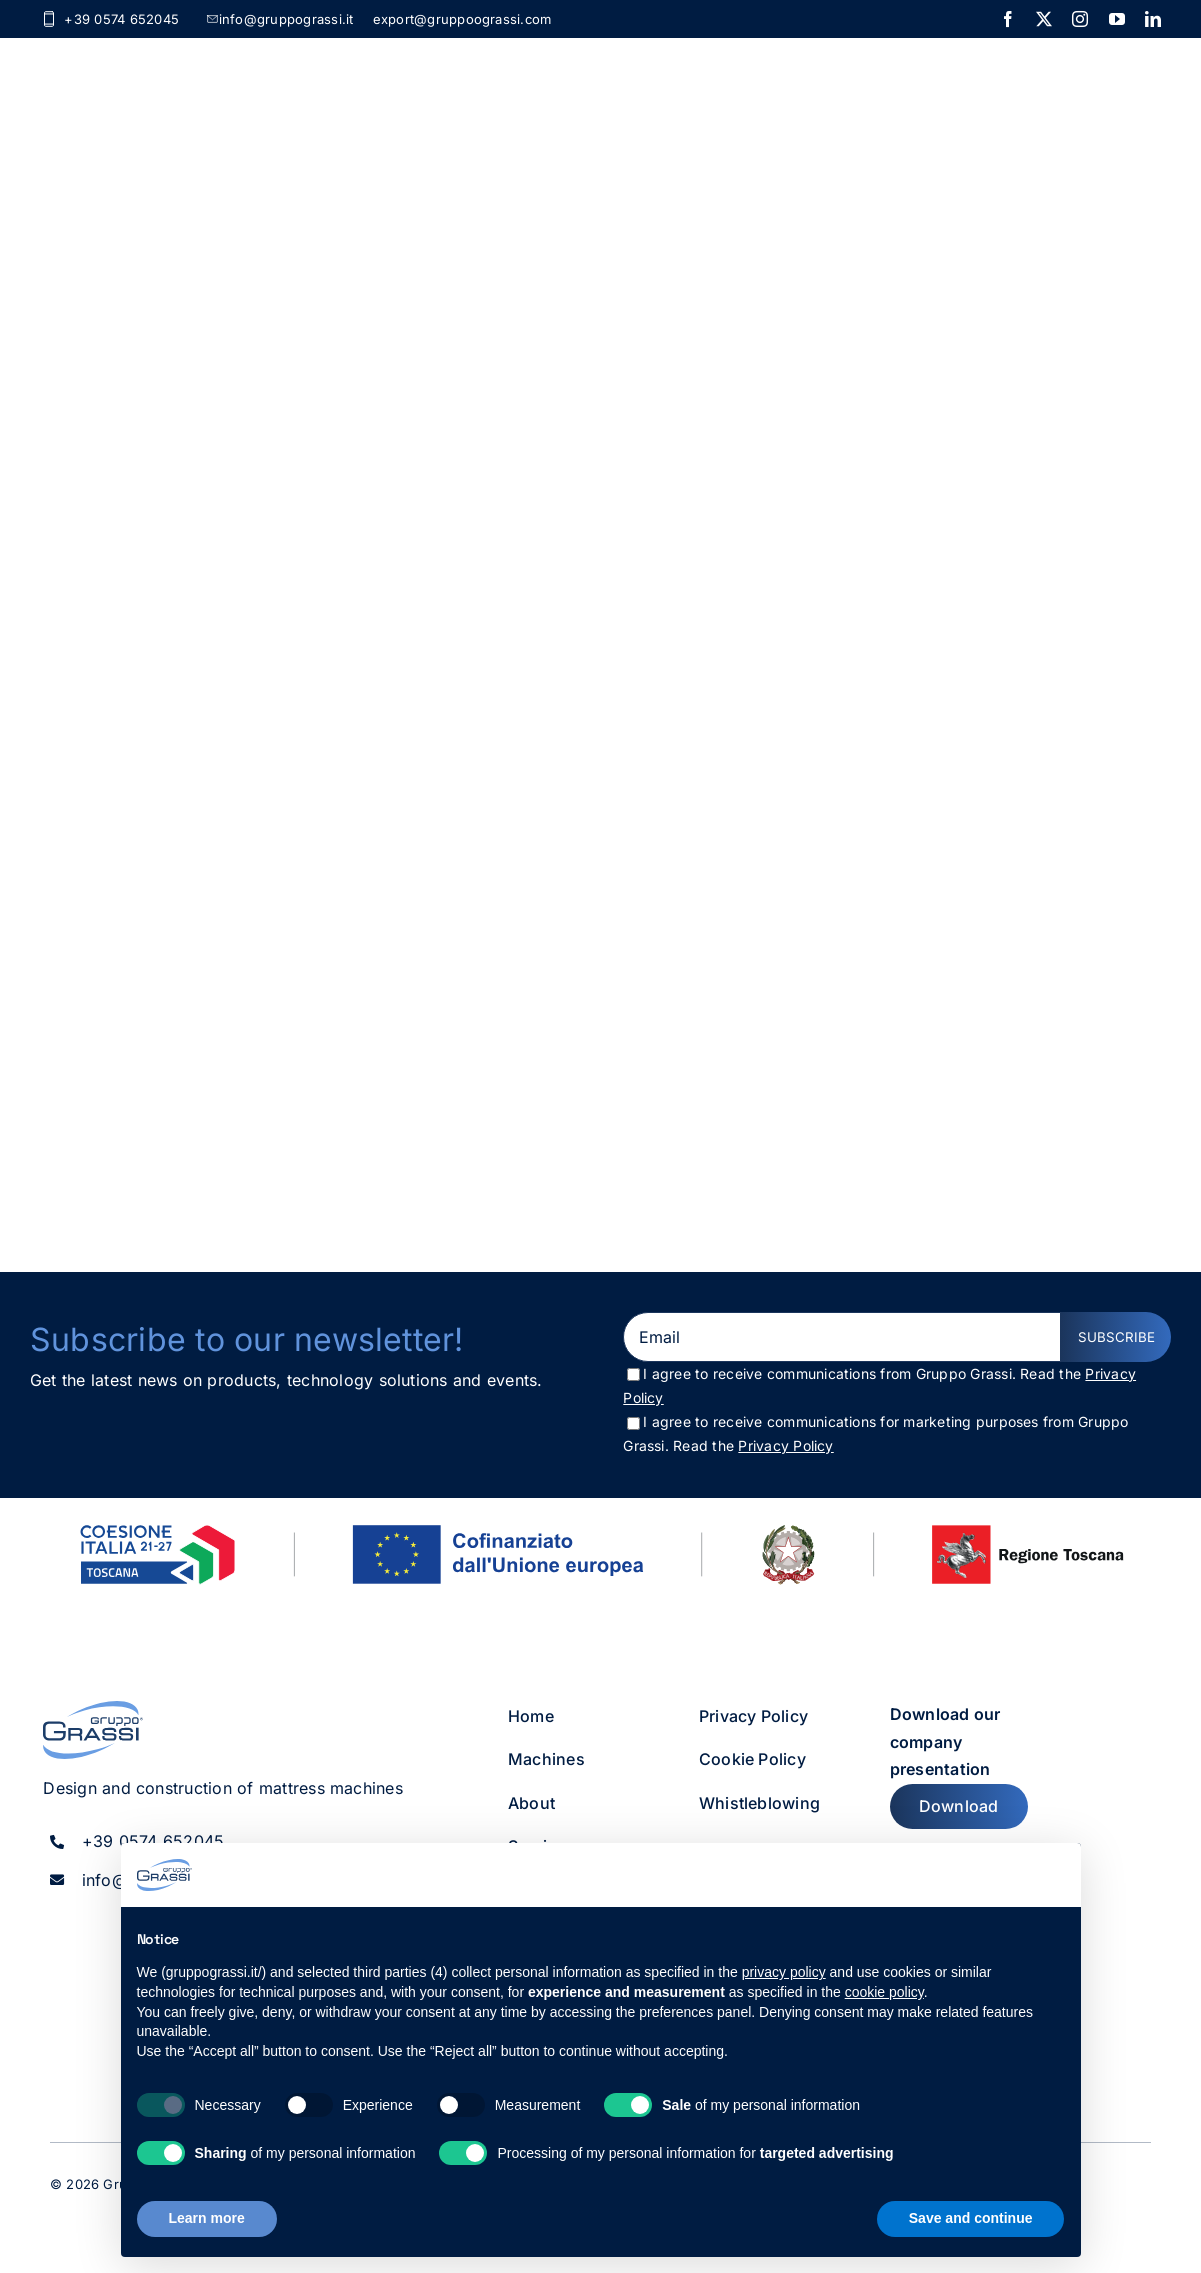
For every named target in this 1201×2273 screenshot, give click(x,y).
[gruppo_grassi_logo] (93, 1709)
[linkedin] (1153, 19)
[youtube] (1117, 19)
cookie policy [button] (884, 1992)
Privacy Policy (785, 1445)
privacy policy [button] (784, 1972)
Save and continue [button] (971, 2218)
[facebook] (1008, 19)
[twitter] (1044, 19)
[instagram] (1080, 19)
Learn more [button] (207, 2218)
